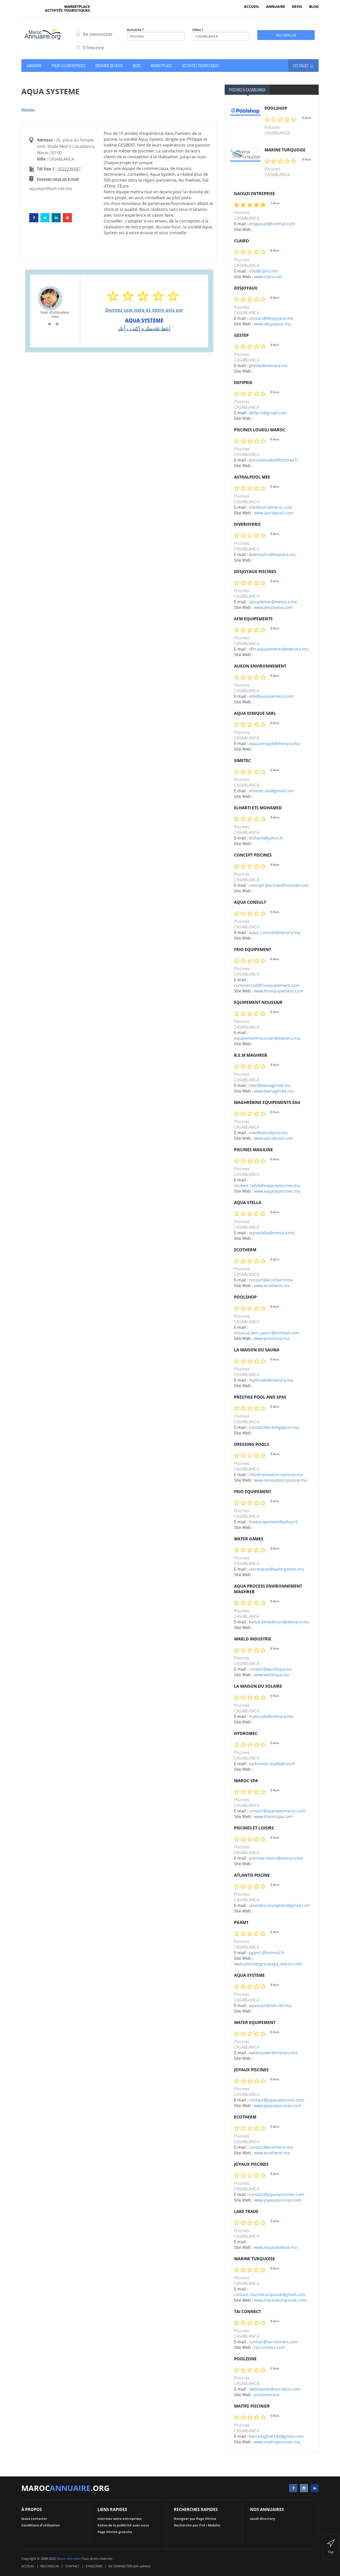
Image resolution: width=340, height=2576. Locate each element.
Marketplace (77, 6)
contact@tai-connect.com (273, 2342)
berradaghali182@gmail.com (276, 2436)
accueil (251, 6)
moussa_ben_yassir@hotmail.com (266, 1333)
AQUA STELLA (247, 1202)
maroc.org (65, 2488)
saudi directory (262, 2518)
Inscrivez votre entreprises (120, 2518)
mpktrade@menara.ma (271, 1380)
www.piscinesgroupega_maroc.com (268, 1964)
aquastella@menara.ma (271, 1233)
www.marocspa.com (273, 1816)
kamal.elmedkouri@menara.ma (279, 1622)
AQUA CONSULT (250, 902)
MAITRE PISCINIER (252, 2406)
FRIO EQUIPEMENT (252, 949)
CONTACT (72, 2566)
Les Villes (303, 65)
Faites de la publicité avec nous (123, 2525)
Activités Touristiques (67, 10)
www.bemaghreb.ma (273, 1091)
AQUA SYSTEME (144, 320)
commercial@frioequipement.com (267, 985)
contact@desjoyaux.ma (271, 318)
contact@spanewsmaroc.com (277, 1811)
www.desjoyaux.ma (272, 324)
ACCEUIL (27, 2566)
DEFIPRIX (243, 382)
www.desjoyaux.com (273, 607)
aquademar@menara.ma (273, 602)
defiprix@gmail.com (268, 413)
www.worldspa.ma (271, 1675)
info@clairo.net (263, 271)
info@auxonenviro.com (271, 696)
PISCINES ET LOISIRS (254, 1828)
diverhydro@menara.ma (272, 554)
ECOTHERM (245, 1250)
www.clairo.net (268, 276)
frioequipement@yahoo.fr (273, 1522)
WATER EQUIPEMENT (254, 2022)
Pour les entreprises (68, 65)
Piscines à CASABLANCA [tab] (247, 90)
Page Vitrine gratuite (115, 2532)
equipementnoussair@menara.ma (267, 1038)
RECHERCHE (49, 2566)
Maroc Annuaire (69, 2558)
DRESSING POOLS (251, 1444)
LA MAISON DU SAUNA (256, 1350)
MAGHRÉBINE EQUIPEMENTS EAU (267, 1102)
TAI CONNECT (247, 2311)
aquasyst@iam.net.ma (50, 188)
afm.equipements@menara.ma (278, 649)
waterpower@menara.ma (273, 2053)
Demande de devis (109, 65)
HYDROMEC (245, 1733)
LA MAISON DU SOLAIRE (258, 1686)
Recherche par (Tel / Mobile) (197, 2525)
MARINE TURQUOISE (285, 150)
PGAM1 (241, 1922)
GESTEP (241, 335)
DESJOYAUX (245, 288)
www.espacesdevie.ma (275, 2247)
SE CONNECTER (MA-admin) (129, 2566)
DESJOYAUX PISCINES (255, 571)
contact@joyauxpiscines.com (276, 2100)
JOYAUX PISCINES (251, 2070)
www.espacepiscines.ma (277, 1191)
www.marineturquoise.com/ (280, 2300)
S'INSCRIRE (94, 2566)
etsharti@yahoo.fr (266, 838)
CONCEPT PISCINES (253, 855)
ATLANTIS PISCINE (252, 1875)
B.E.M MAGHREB (250, 1055)
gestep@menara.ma (268, 365)
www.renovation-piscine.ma (280, 1480)
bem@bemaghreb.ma (269, 1085)
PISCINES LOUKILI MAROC (259, 430)
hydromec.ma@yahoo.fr (272, 1763)
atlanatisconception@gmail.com (279, 1905)
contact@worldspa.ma (270, 1669)
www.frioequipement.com (278, 991)
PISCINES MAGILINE (253, 1149)
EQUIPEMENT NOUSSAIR (258, 1002)
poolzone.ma (266, 2394)
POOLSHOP (276, 108)
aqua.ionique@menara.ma (274, 743)
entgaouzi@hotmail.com (272, 224)
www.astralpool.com (273, 513)
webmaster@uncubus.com (274, 2389)
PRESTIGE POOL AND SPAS (260, 1397)
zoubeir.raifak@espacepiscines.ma (267, 1185)
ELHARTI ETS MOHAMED (258, 808)
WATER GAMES (248, 1539)
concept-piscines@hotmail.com (279, 885)
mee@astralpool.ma (268, 1132)
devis (297, 6)
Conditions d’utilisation (40, 2525)
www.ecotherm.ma (272, 1285)
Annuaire (275, 6)
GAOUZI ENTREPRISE (254, 193)
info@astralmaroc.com (270, 507)
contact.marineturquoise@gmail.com (269, 2294)
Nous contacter (34, 2518)
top (331, 2546)
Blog (314, 6)
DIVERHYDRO (247, 524)
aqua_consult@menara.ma (274, 932)
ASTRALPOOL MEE (252, 477)
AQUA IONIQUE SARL (255, 713)
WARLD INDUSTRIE (252, 1639)
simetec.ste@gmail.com (271, 791)
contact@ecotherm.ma (271, 1280)
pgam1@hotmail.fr (266, 1952)
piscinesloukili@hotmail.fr (273, 460)
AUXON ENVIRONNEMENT (260, 666)
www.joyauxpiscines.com (277, 2105)
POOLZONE (245, 2359)
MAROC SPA (246, 1780)
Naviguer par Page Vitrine (195, 2518)
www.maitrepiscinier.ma (277, 2442)
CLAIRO (241, 241)
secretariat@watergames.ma (276, 1569)
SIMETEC (242, 760)
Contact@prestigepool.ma (274, 1427)
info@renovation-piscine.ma (276, 1474)
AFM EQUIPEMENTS (253, 619)
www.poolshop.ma (271, 1338)
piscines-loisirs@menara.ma (276, 1858)
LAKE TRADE (246, 2211)
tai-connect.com (269, 2347)
